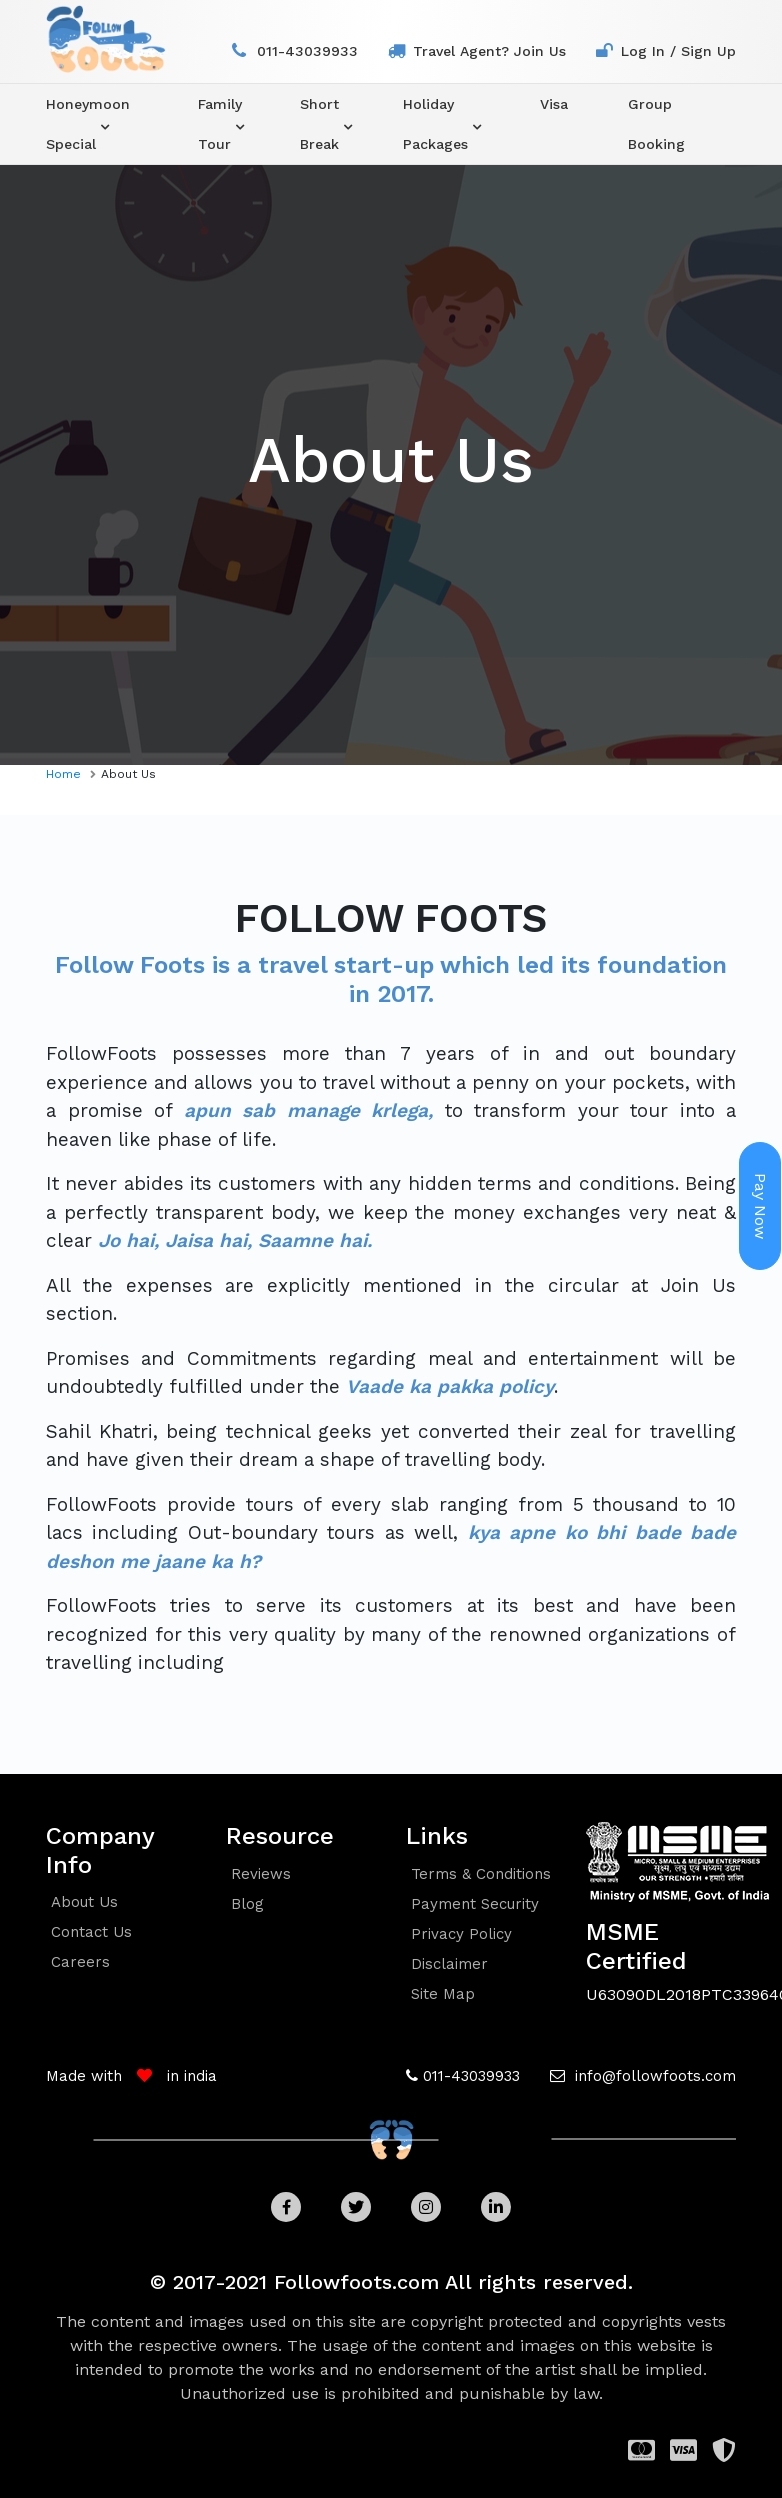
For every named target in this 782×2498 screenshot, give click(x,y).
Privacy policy (461, 1934)
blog (247, 1904)
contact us (91, 1932)
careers (80, 1962)
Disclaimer (449, 1964)
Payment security (475, 1904)
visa (554, 104)
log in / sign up (678, 51)
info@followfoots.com (653, 2076)
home (63, 774)
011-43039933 (307, 51)
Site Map (443, 1994)
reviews (261, 1874)
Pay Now (760, 1206)
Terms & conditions (481, 1874)
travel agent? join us (489, 51)
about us (84, 1902)
